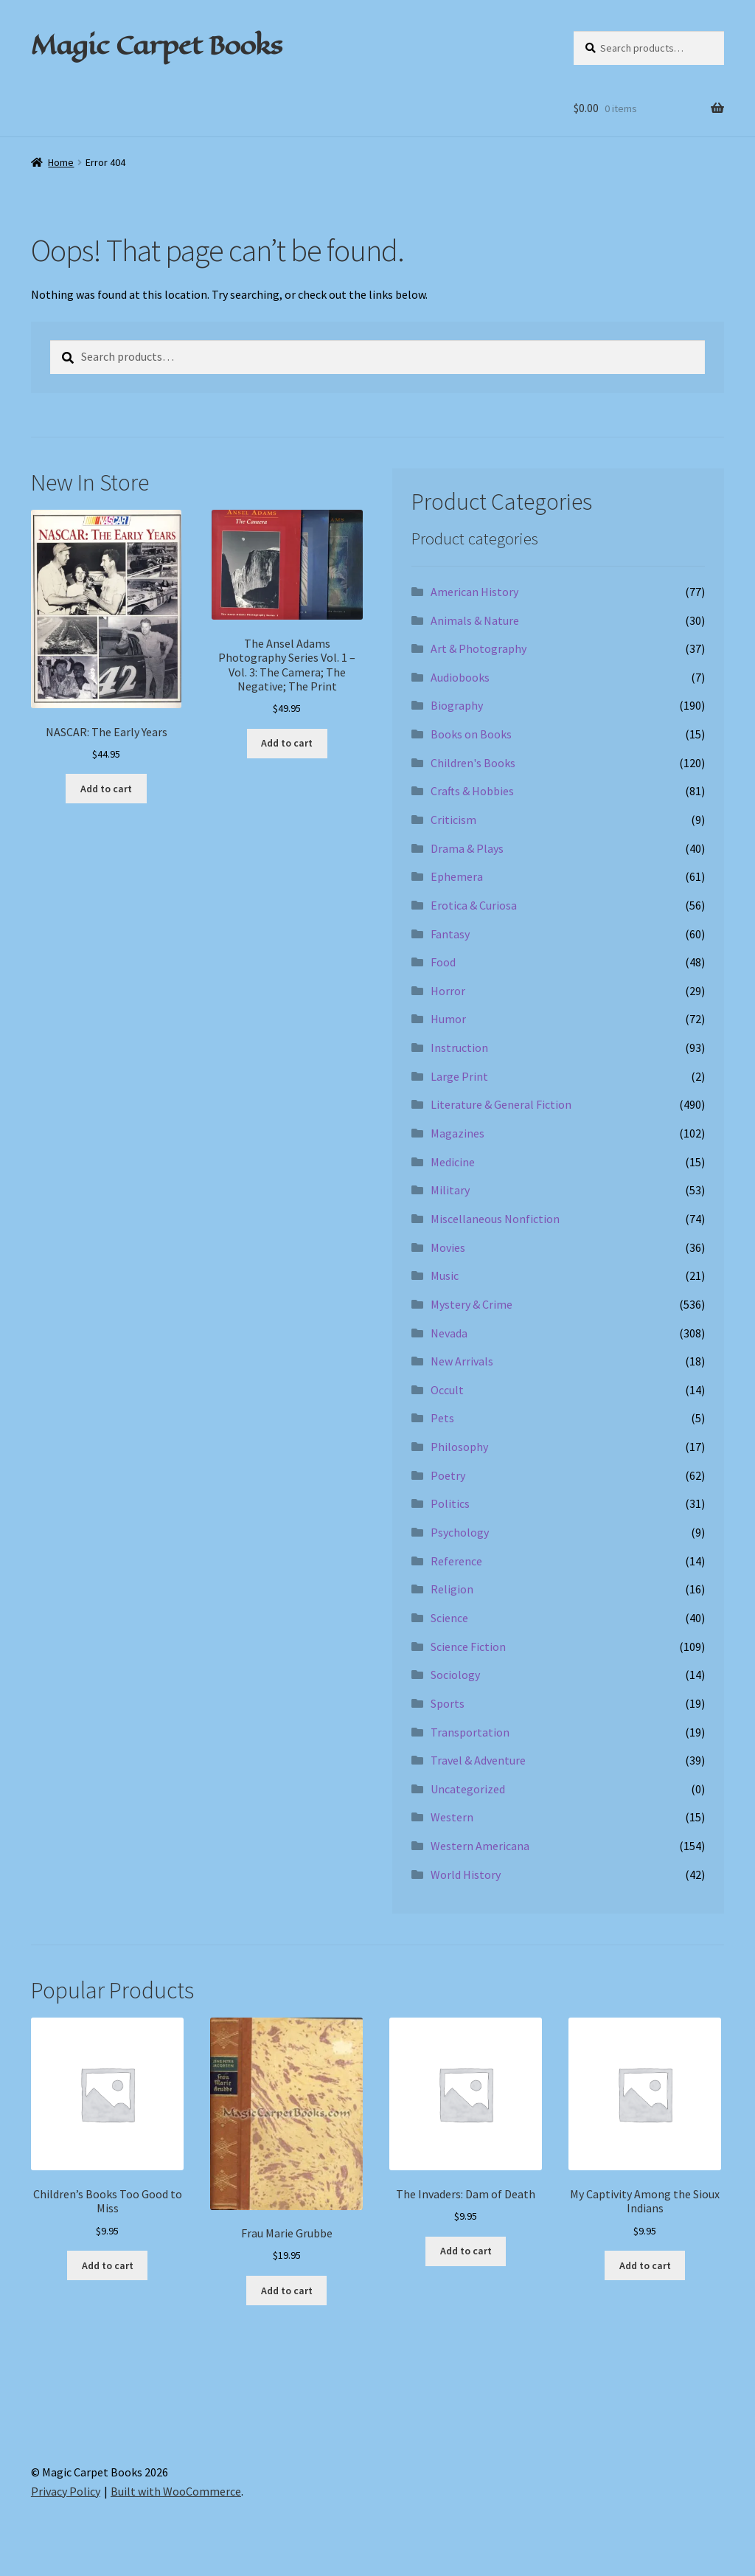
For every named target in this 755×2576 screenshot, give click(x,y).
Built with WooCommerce (176, 2491)
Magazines (457, 1133)
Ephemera (457, 876)
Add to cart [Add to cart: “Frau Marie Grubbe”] (287, 2290)
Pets (442, 1417)
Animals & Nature (475, 620)
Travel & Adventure (478, 1760)
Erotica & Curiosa (474, 905)
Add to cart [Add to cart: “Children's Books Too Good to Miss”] (107, 2265)
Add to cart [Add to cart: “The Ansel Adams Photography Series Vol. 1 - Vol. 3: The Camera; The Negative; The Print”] (287, 742)
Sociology (455, 1674)
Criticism (453, 819)
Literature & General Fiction (501, 1104)
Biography (457, 705)
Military (450, 1190)
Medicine (453, 1161)
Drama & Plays (467, 848)
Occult (447, 1389)
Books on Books (471, 734)
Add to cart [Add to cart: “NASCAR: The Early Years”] (106, 788)
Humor (448, 1018)
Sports (448, 1703)
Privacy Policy (65, 2491)
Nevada (449, 1333)
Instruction (459, 1047)
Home (61, 162)
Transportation (470, 1732)
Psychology (460, 1532)
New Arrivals (462, 1361)
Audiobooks (460, 677)
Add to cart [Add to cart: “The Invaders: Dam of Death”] (466, 2250)
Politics (450, 1503)
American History (474, 591)
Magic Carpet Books (156, 45)
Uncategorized (468, 1789)
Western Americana (480, 1845)
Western (452, 1817)
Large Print (459, 1076)
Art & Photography (478, 648)
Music (445, 1275)
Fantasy (450, 934)
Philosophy (459, 1446)
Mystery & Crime (471, 1304)
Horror (448, 990)
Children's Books (473, 762)
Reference (456, 1561)
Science (449, 1617)
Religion (452, 1589)
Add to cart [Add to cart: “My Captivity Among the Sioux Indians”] (645, 2265)
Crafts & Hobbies (472, 790)
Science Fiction (468, 1646)
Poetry (448, 1475)
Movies (448, 1247)
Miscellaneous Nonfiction (495, 1218)
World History (466, 1874)
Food (443, 962)
